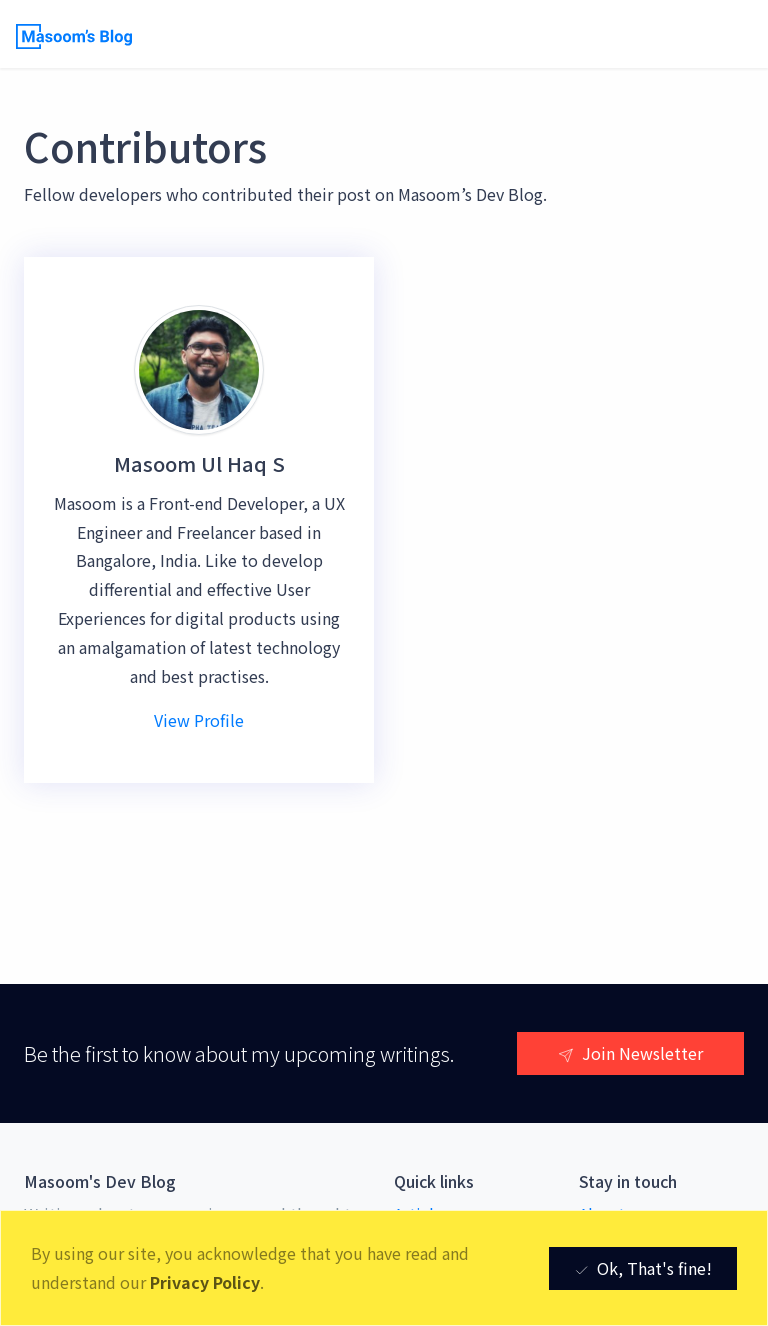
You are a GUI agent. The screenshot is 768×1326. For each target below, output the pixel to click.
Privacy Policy (205, 1282)
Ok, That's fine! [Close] (643, 1268)
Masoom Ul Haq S (199, 463)
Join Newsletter (630, 1053)
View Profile (199, 720)
